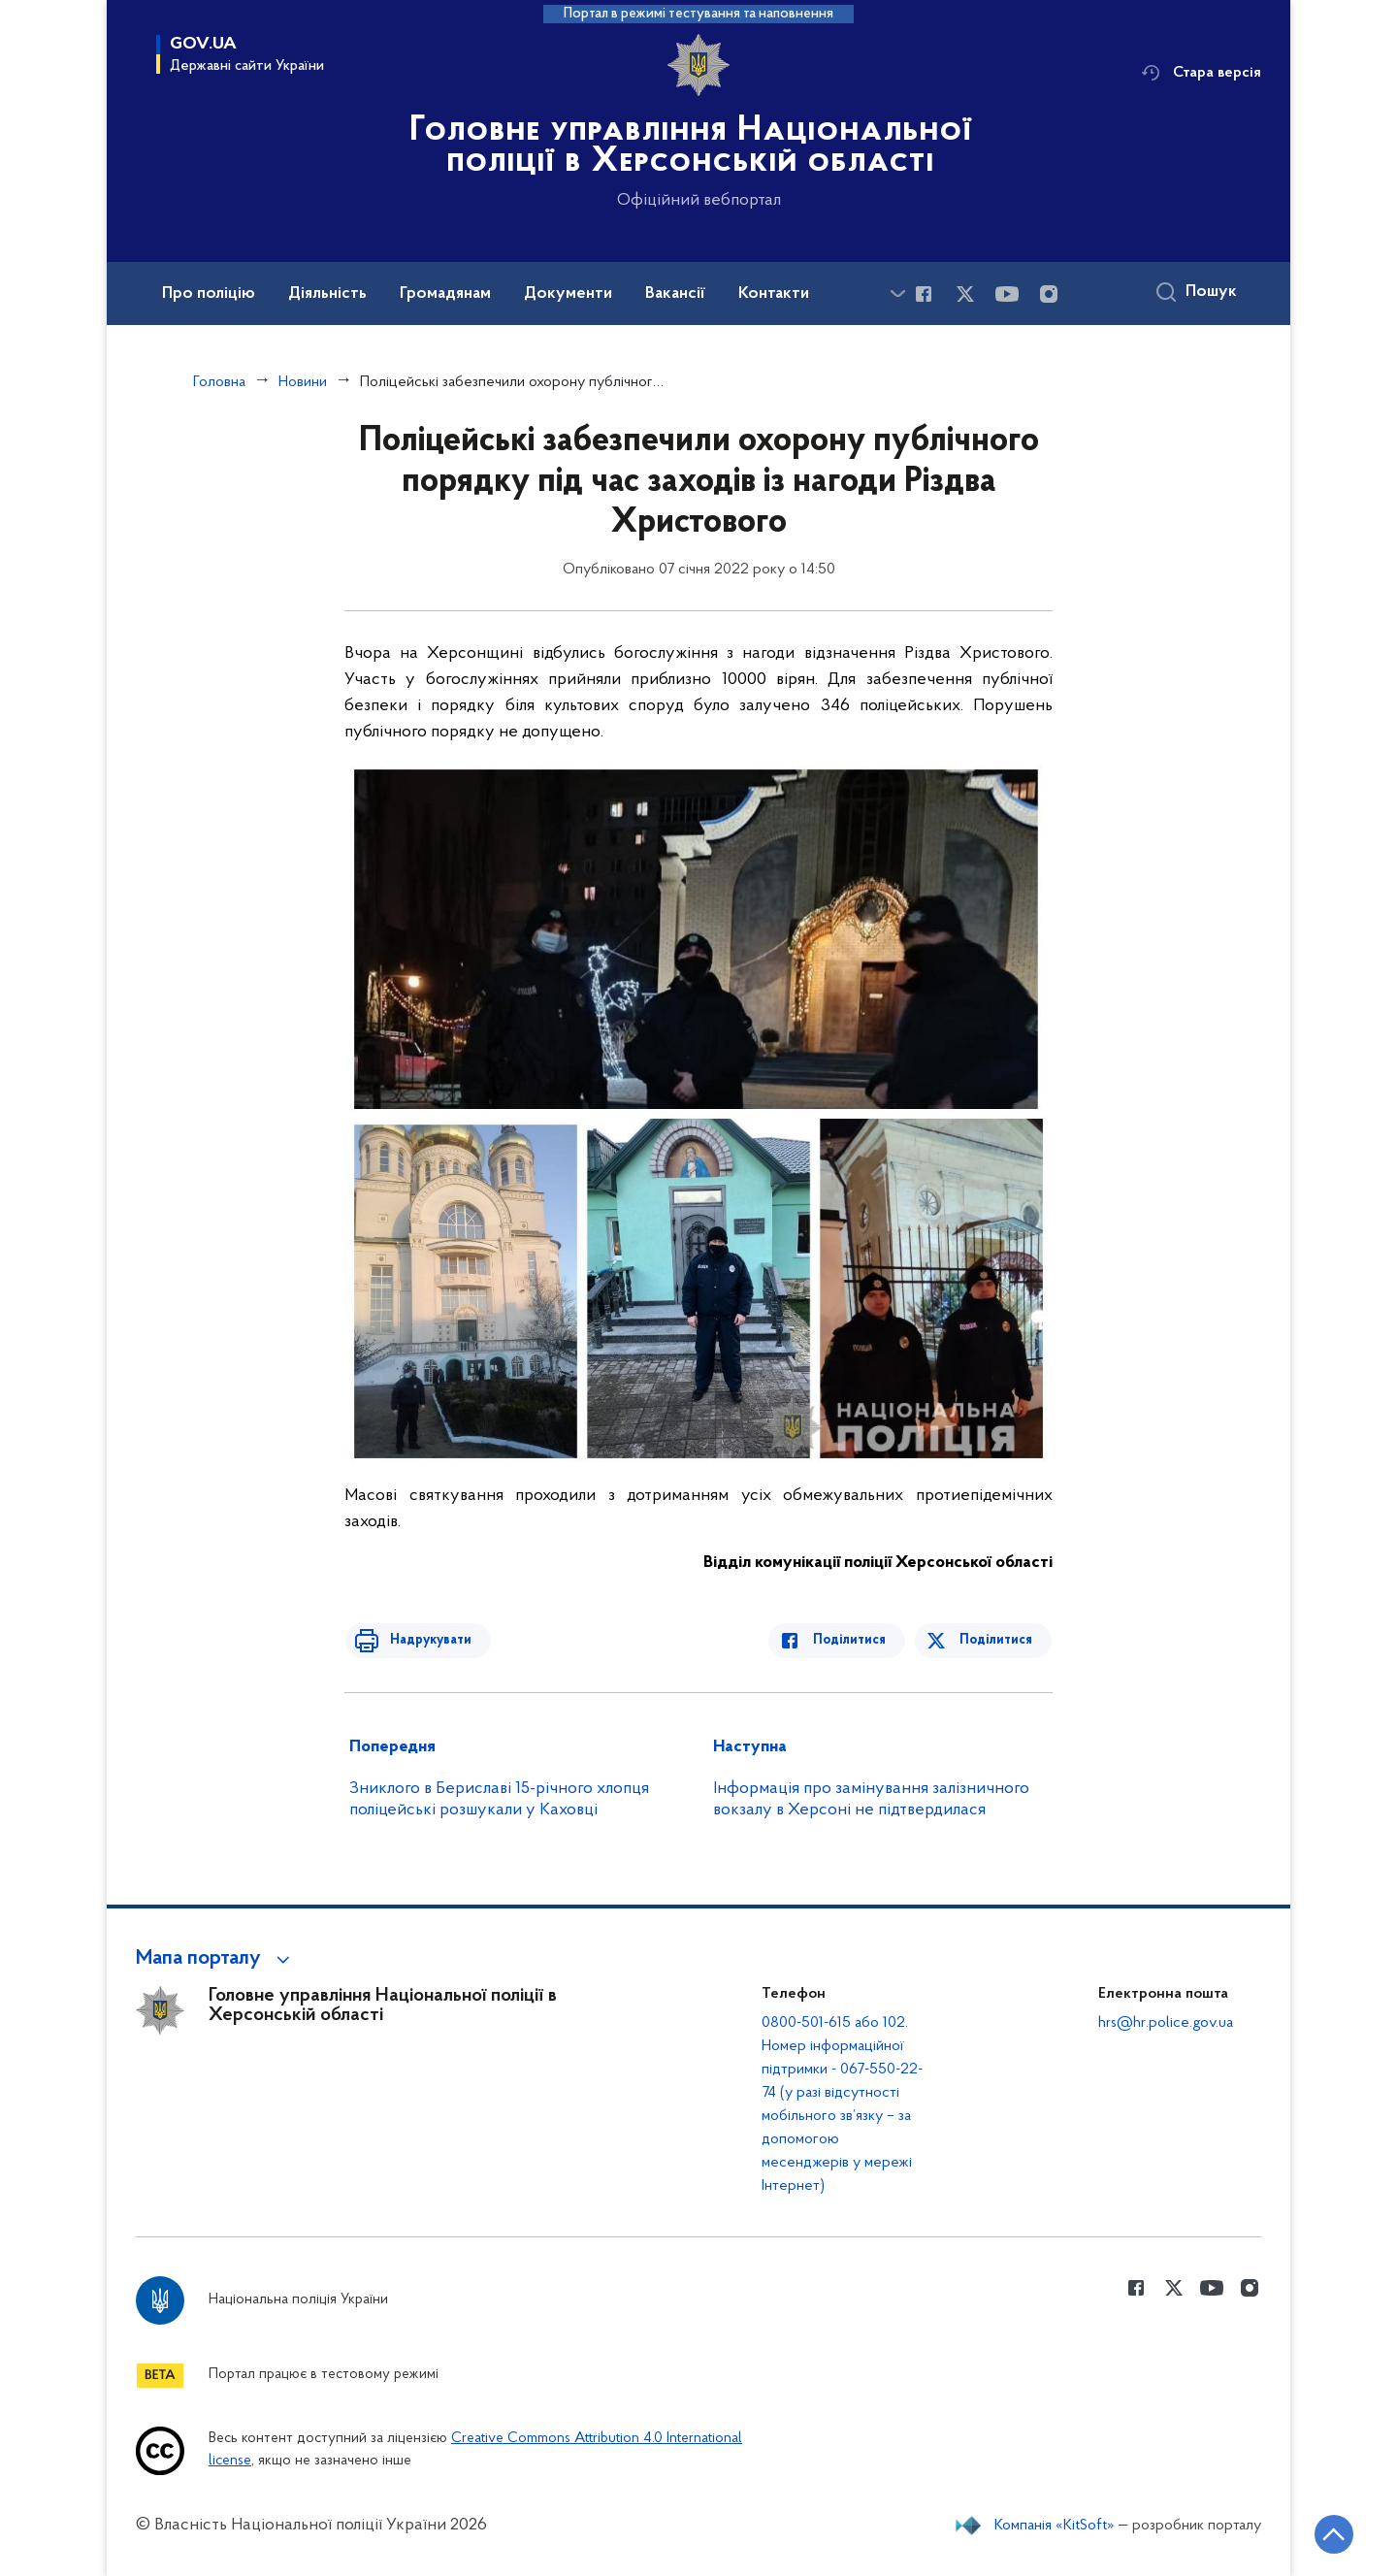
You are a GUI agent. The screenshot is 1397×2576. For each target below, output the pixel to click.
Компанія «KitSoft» (1054, 2525)
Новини (302, 382)
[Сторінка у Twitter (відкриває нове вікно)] (965, 294)
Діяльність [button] (327, 294)
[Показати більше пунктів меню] (897, 293)
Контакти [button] (773, 294)
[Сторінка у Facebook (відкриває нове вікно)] (923, 294)
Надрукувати (424, 1640)
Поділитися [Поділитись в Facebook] (856, 1640)
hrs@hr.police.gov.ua (1165, 2023)
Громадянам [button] (445, 294)
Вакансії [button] (675, 294)
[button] (216, 1959)
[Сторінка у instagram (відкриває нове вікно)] (1048, 294)
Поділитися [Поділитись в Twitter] (996, 1640)
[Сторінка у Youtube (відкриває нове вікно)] (1007, 294)
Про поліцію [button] (208, 294)
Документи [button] (568, 294)
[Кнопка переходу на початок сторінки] (1324, 2532)
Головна (219, 382)
